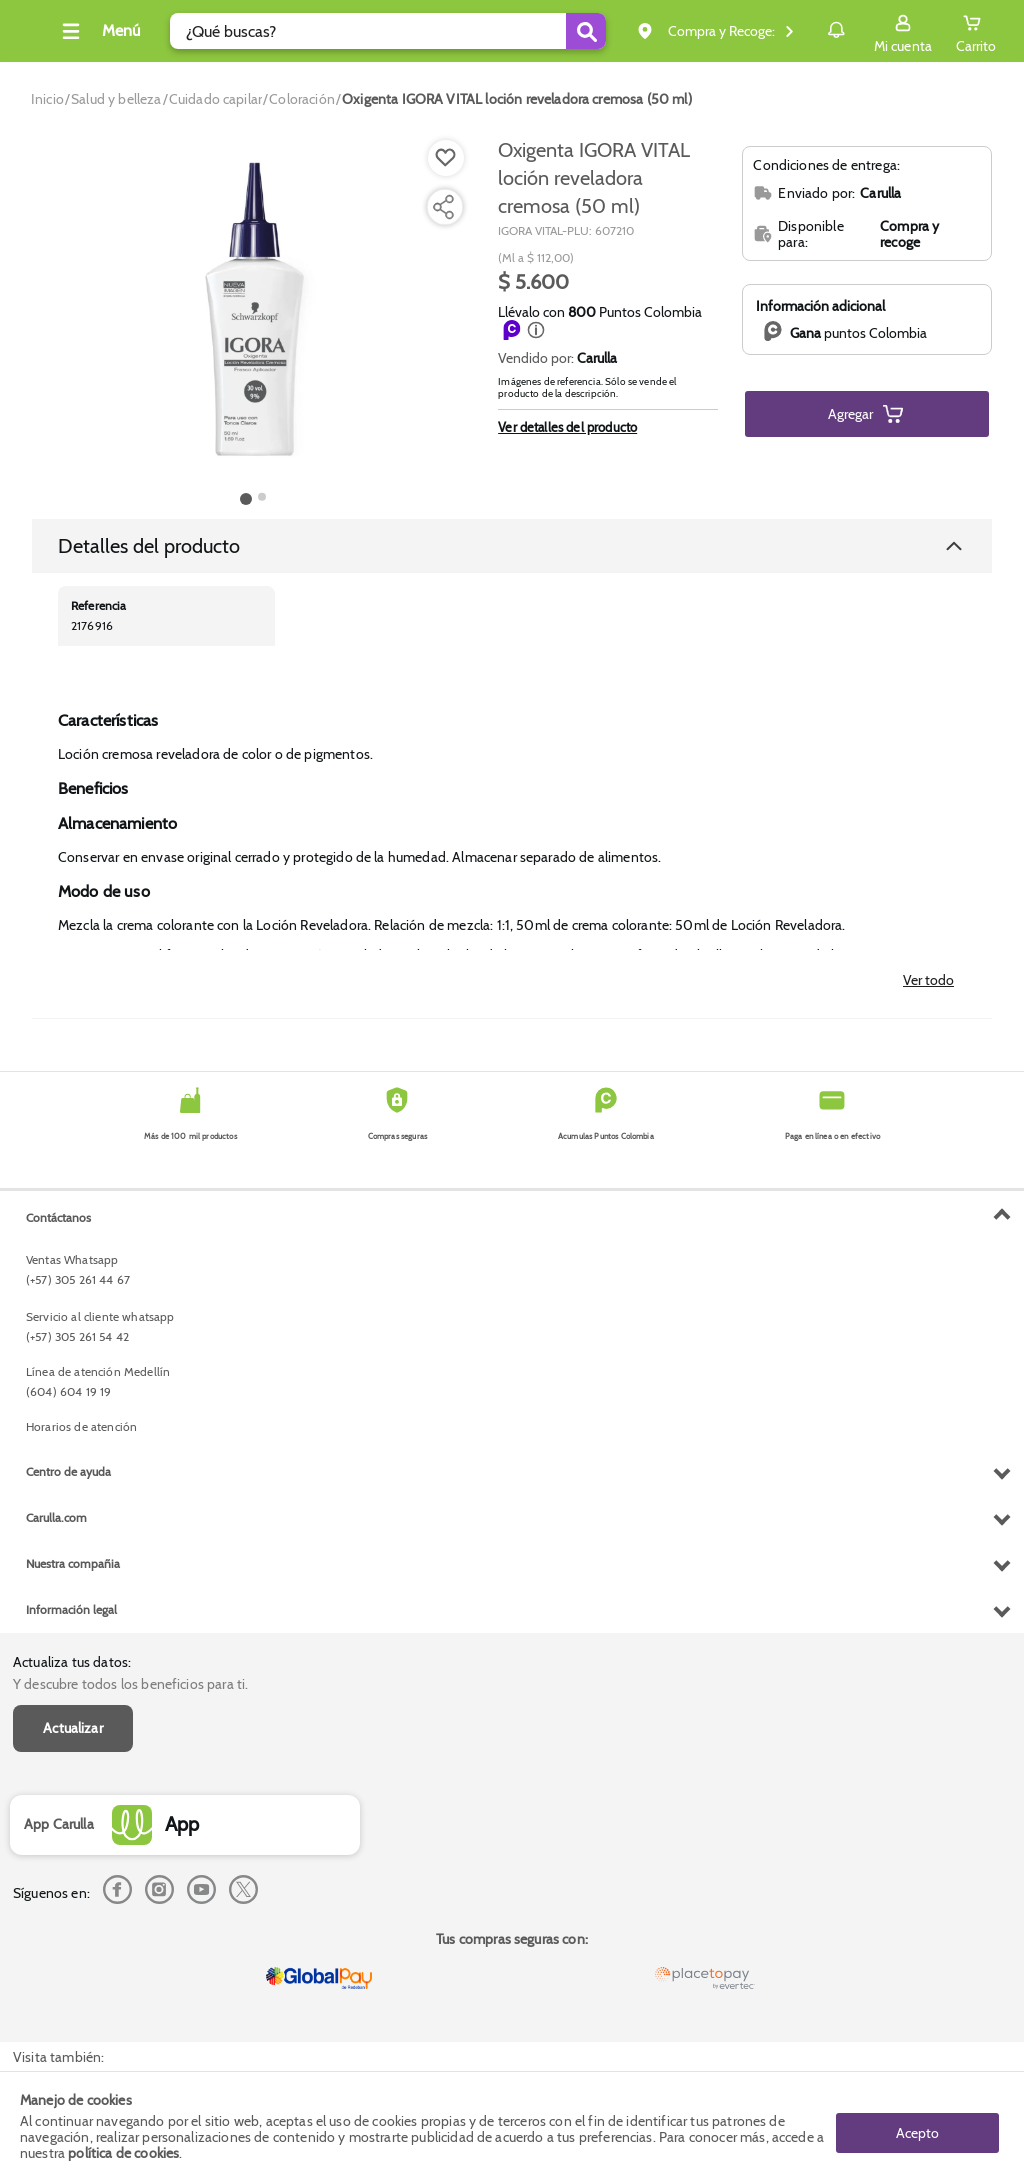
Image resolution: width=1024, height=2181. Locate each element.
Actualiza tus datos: (72, 1218)
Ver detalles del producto (567, 427)
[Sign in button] (903, 31)
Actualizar (73, 1284)
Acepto (917, 2126)
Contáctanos (58, 1626)
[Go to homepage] (47, 99)
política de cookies (123, 2153)
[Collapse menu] (124, 31)
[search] (382, 31)
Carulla (597, 358)
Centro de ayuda (68, 1880)
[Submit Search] (549, 31)
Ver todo (928, 980)
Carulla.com (56, 1926)
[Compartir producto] (443, 207)
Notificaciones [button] (807, 30)
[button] (536, 330)
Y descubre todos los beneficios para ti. (130, 1240)
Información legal (71, 2018)
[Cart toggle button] (976, 31)
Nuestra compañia (73, 1972)
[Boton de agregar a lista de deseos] (446, 158)
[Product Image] (253, 311)
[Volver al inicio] (39, 36)
